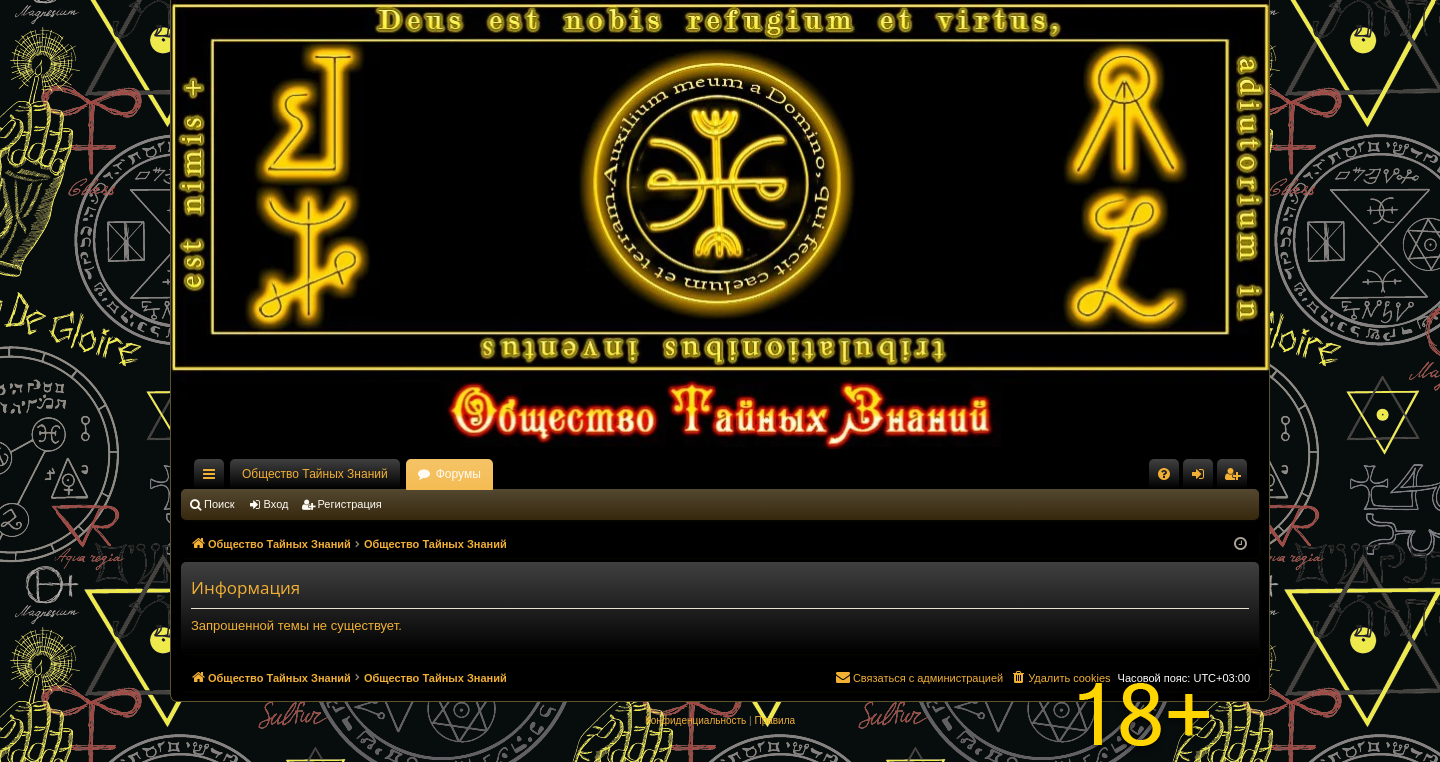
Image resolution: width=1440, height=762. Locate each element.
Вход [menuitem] (1202, 478)
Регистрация (350, 504)
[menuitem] (1164, 474)
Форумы (458, 474)
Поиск (219, 504)
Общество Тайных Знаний (315, 474)
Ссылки (213, 478)
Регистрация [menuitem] (1236, 478)
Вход (276, 504)
